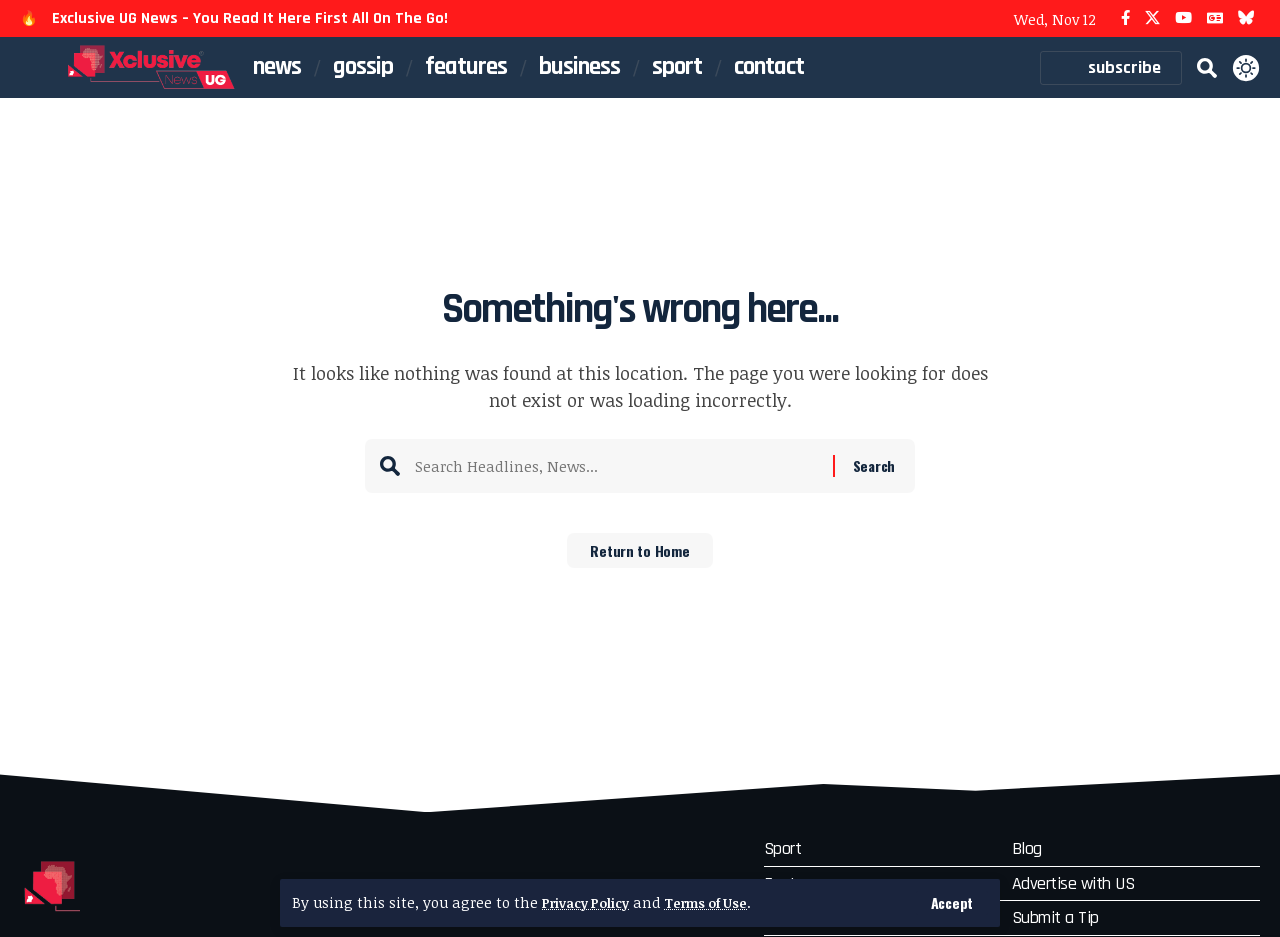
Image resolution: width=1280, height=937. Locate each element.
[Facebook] (1125, 18)
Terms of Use (723, 902)
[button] (950, 902)
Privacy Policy (591, 902)
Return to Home (640, 557)
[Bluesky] (1246, 18)
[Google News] (1215, 18)
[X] (1152, 18)
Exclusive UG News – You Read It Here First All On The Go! (250, 18)
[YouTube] (1183, 18)
